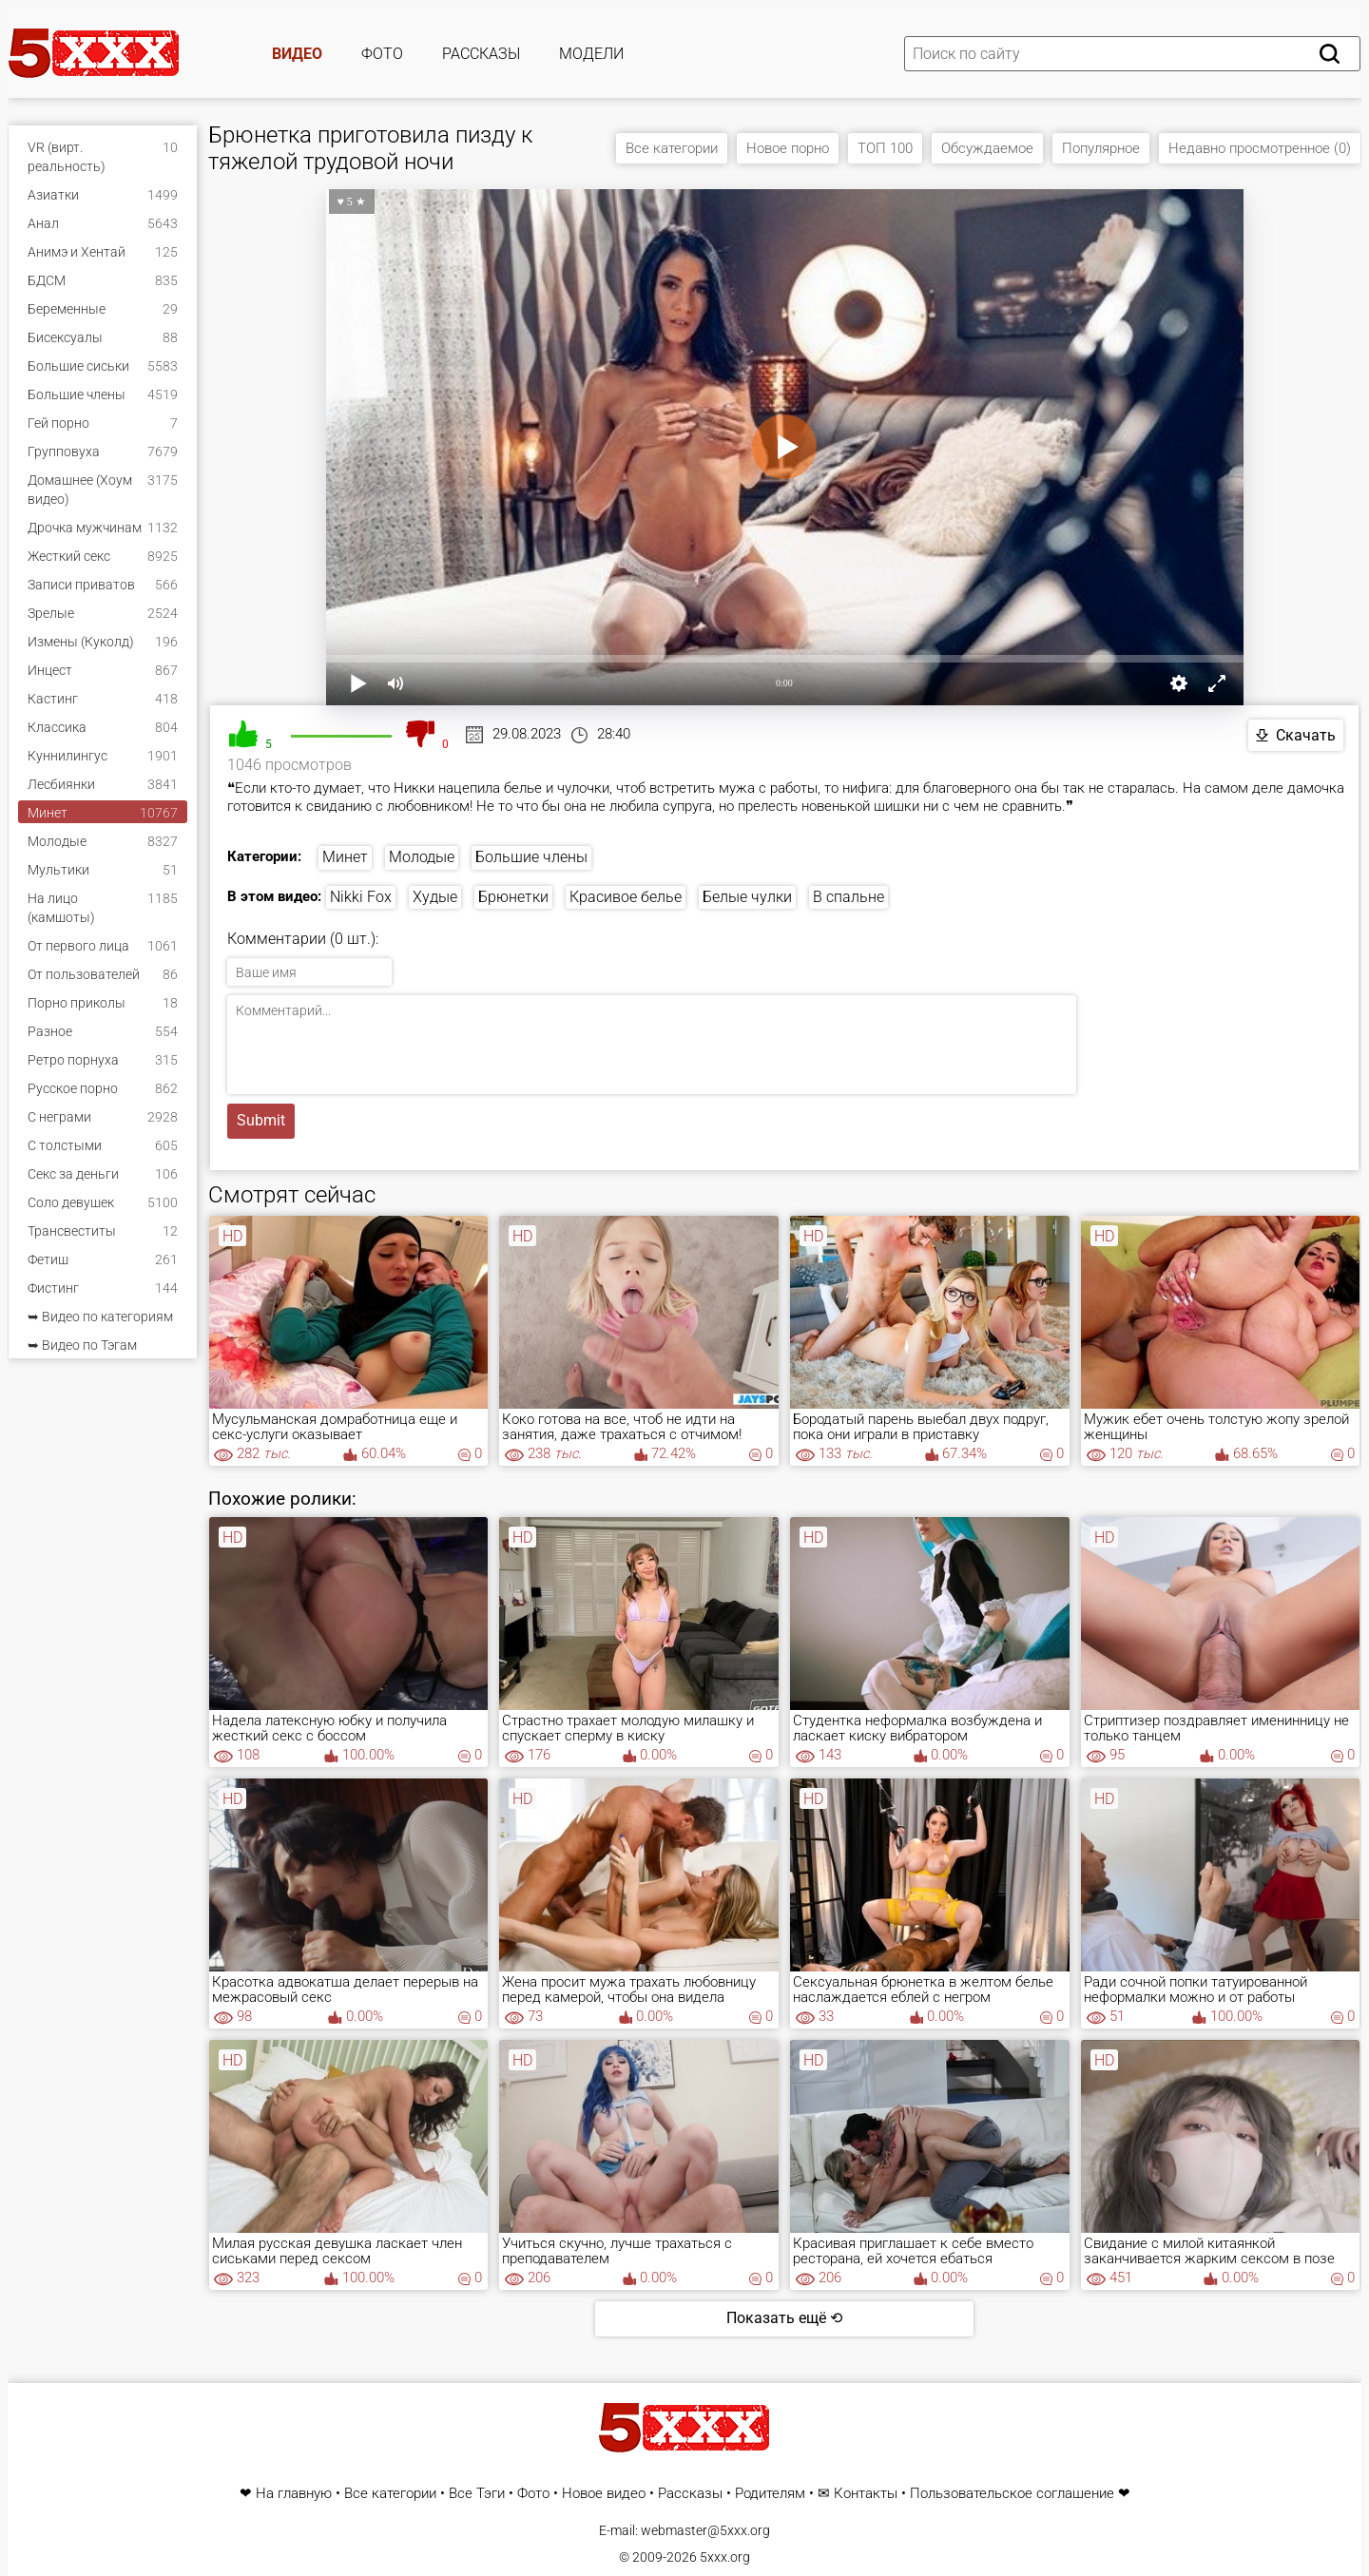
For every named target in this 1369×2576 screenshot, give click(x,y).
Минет (345, 857)
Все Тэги (477, 2494)
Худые (435, 897)
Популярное (1101, 148)
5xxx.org (725, 2557)
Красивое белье (625, 897)
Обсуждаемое (987, 148)
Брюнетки (513, 897)
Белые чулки (747, 897)
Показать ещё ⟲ (784, 2318)
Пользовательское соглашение (1012, 2494)
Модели (591, 54)
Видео (297, 54)
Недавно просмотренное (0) (1259, 148)
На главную (294, 2494)
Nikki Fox (361, 897)
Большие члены (531, 857)
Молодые (421, 857)
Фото (382, 54)
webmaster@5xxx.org (705, 2530)
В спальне (848, 897)
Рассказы (481, 54)
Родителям (770, 2494)
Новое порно (787, 148)
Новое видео (604, 2494)
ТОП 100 (885, 148)
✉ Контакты (857, 2494)
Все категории (672, 148)
